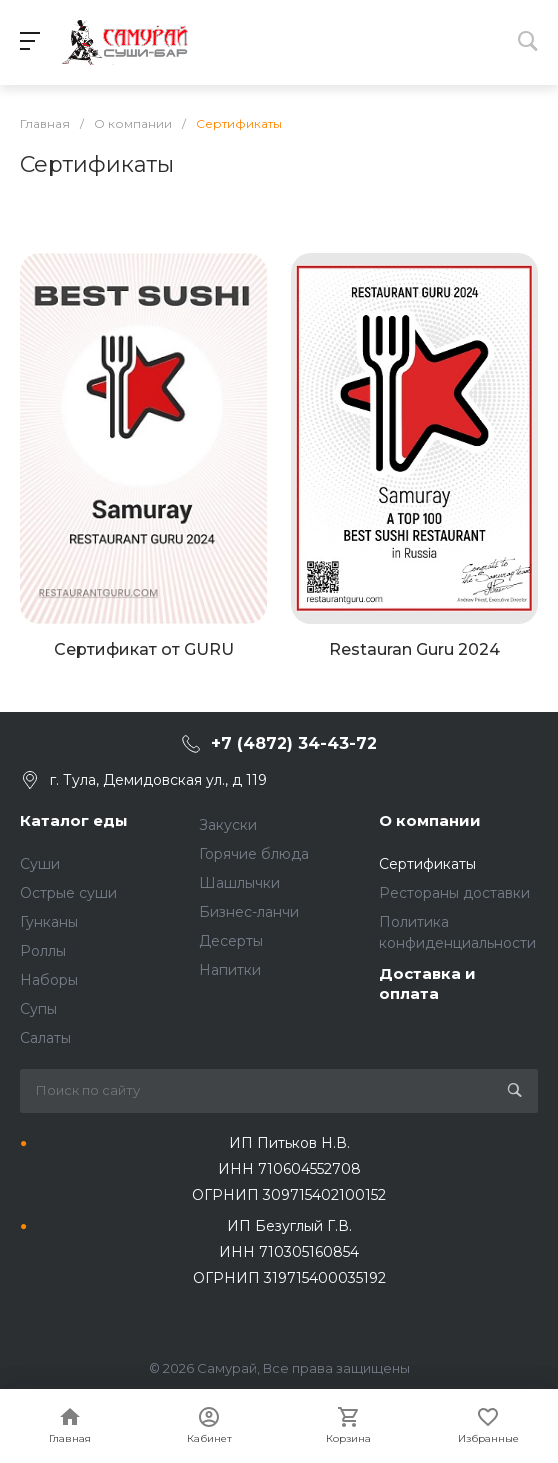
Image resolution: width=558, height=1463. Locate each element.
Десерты (231, 941)
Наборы (49, 980)
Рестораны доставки (454, 893)
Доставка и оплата (427, 983)
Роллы (43, 951)
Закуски (228, 825)
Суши (40, 864)
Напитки (230, 970)
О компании (430, 820)
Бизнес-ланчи (249, 912)
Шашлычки (239, 883)
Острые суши (68, 893)
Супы (38, 1009)
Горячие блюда (254, 854)
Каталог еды (74, 820)
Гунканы (49, 922)
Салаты (45, 1038)
